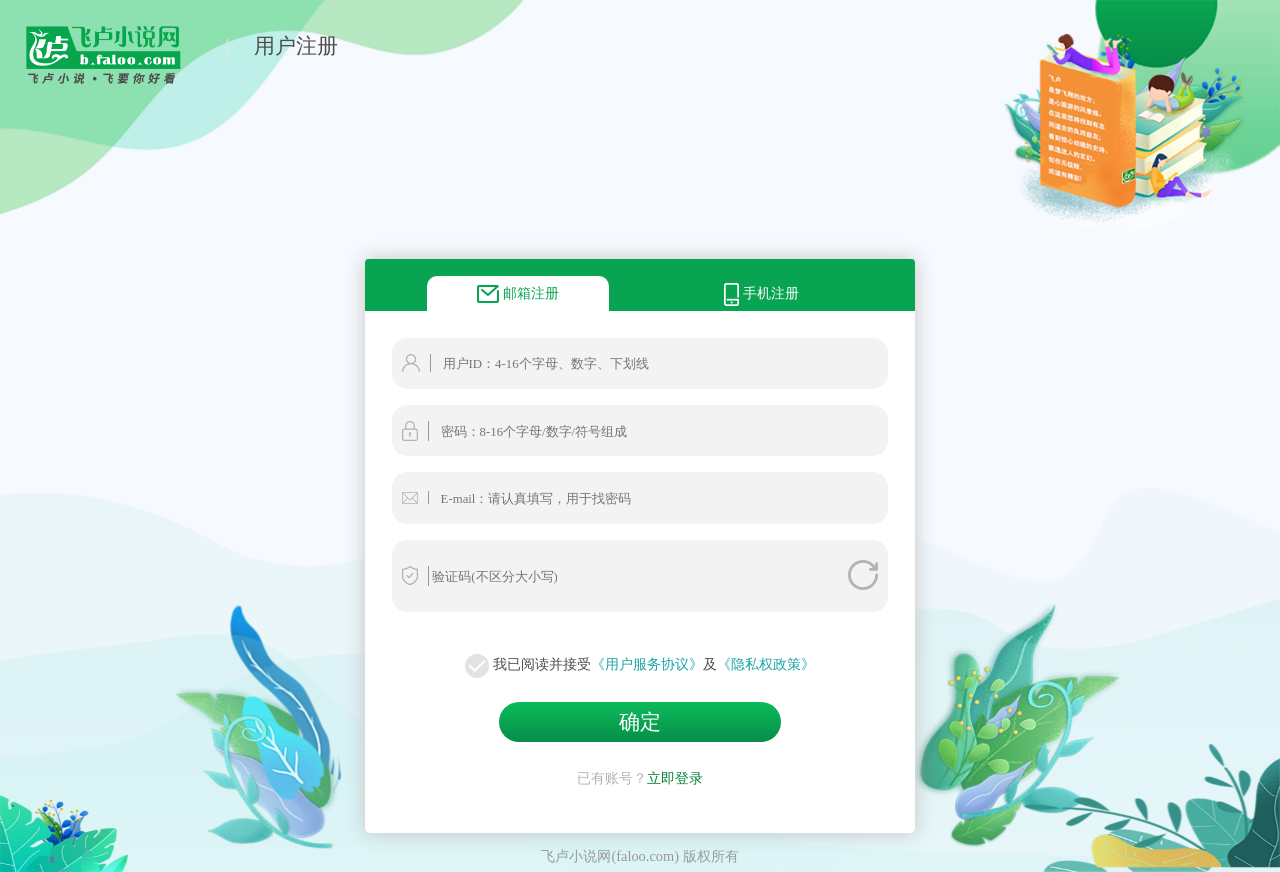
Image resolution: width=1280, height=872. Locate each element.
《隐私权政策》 (766, 664)
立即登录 (675, 778)
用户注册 (296, 45)
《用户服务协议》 (647, 664)
